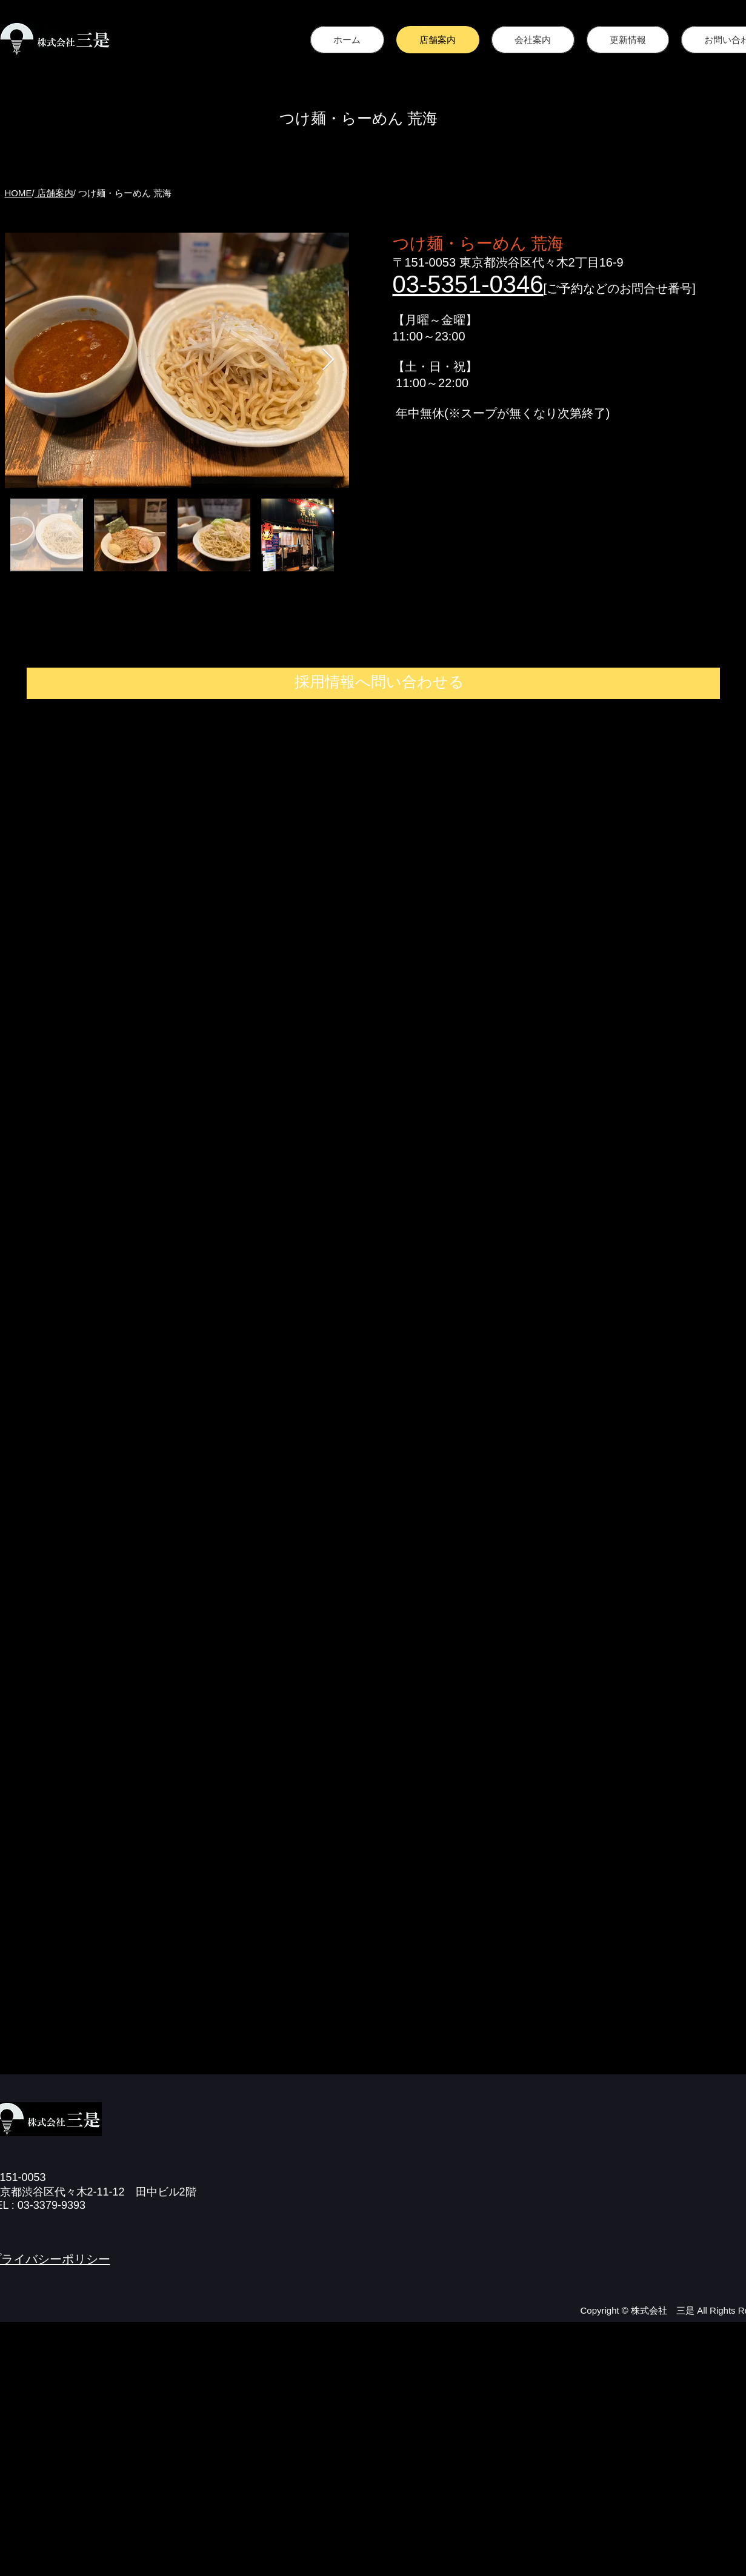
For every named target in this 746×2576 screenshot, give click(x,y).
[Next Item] (328, 360)
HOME (18, 193)
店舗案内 (54, 193)
